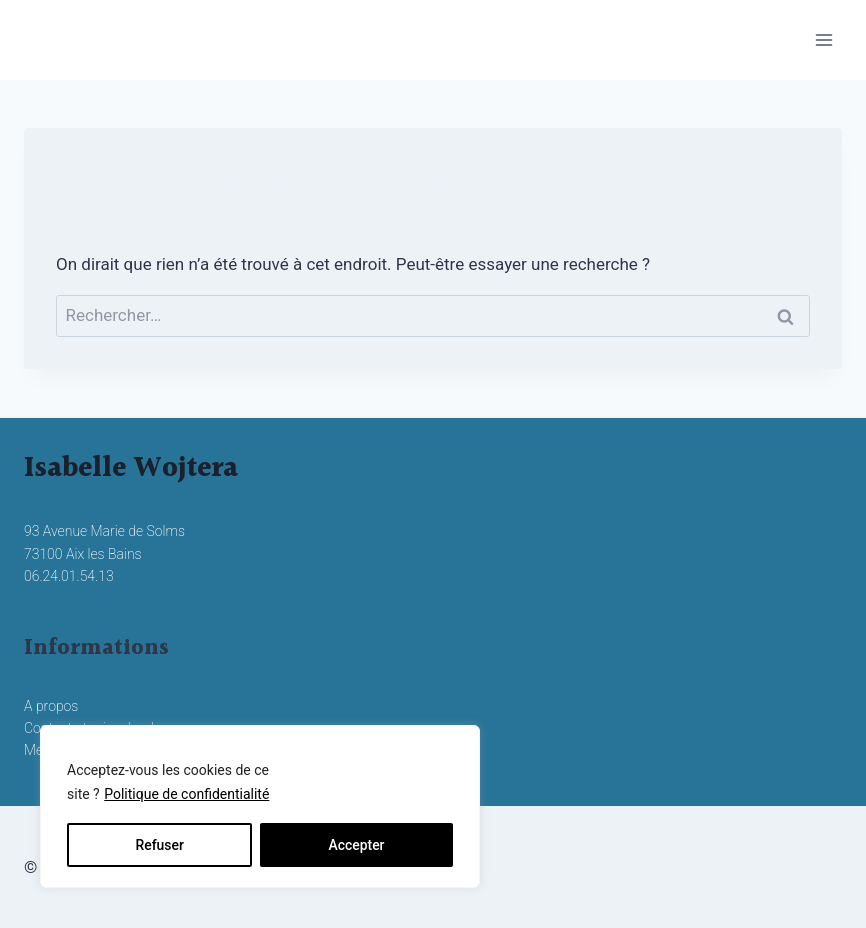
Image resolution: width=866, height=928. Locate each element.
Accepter (356, 845)
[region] (260, 807)
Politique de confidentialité (186, 795)
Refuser (159, 845)
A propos (51, 706)
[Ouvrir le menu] (823, 39)
